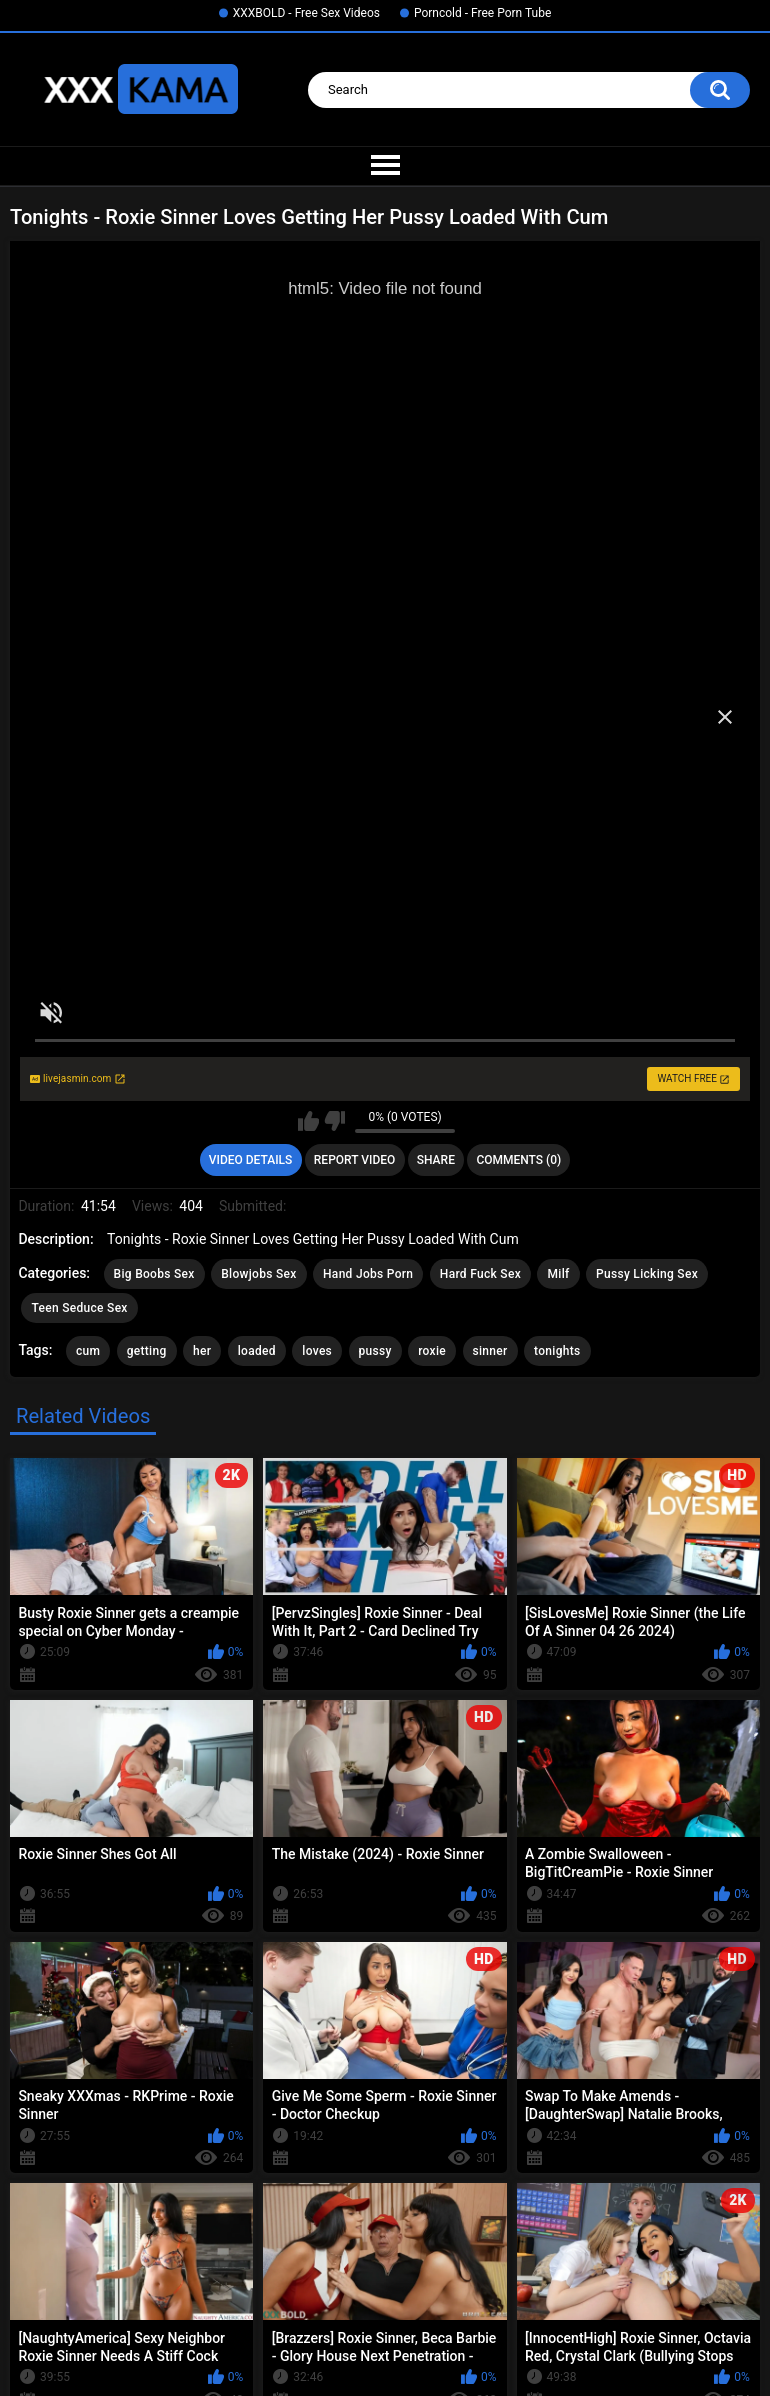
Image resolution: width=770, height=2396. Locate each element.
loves (317, 1351)
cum (88, 1351)
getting (147, 1351)
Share (436, 1160)
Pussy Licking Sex (647, 1274)
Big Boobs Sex (154, 1274)
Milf (558, 1274)
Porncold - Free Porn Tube (482, 13)
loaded (257, 1351)
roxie (432, 1351)
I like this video (308, 1121)
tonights (557, 1351)
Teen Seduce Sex (79, 1308)
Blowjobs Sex (258, 1274)
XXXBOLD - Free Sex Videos (306, 13)
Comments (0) (518, 1160)
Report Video (354, 1160)
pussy (375, 1351)
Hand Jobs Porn (368, 1274)
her (202, 1351)
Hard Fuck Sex (480, 1274)
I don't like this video (334, 1121)
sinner (490, 1351)
